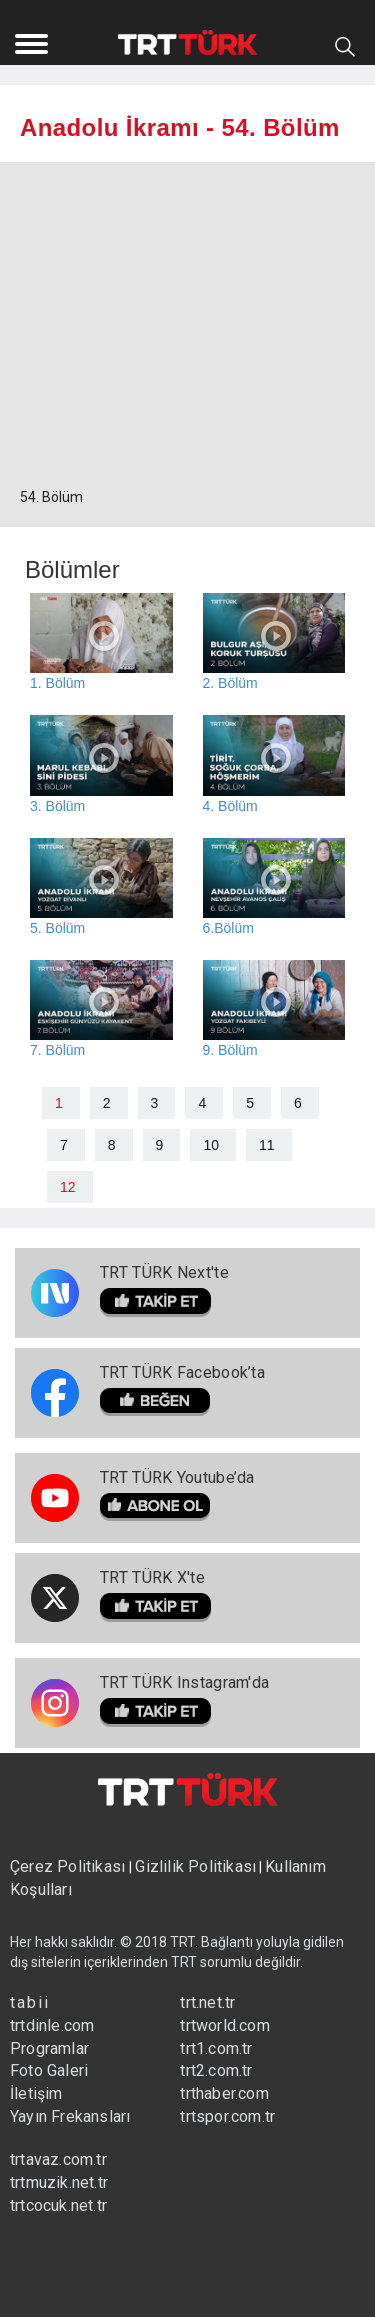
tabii (30, 2002)
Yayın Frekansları (70, 2116)
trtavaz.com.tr (58, 2159)
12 (68, 1187)
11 (267, 1145)
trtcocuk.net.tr (58, 2205)
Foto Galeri (49, 2070)
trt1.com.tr (216, 2048)
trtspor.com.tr (227, 2116)
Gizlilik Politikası (195, 1866)
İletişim (36, 2093)
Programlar (49, 2048)
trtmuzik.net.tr (59, 2182)
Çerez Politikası (69, 1866)
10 (211, 1145)
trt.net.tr (207, 2002)
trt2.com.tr (216, 2070)
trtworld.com (224, 2025)
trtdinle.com (52, 2025)
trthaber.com (224, 2093)
